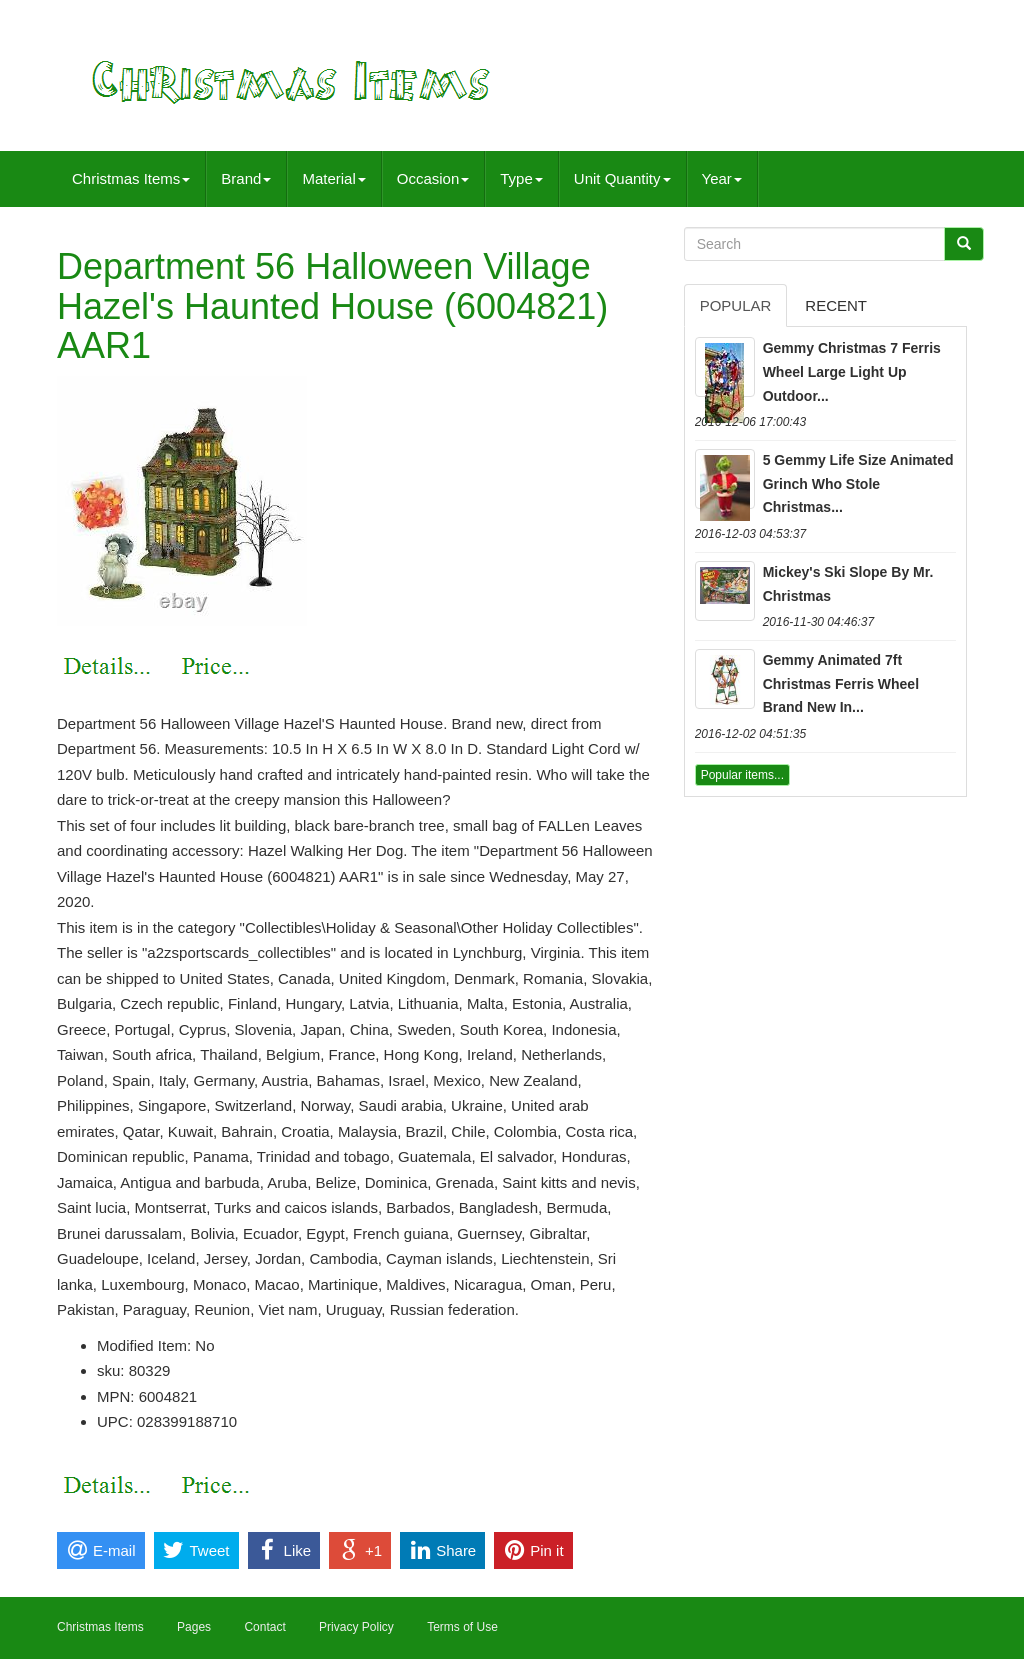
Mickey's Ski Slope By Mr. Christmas (848, 584)
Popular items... (742, 775)
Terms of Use (462, 1627)
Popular (736, 305)
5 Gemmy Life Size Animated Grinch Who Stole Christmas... (858, 484)
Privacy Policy (356, 1627)
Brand (246, 178)
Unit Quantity (622, 178)
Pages (194, 1627)
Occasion (433, 178)
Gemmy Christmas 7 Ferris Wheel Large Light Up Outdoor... (852, 372)
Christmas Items (131, 178)
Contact (264, 1627)
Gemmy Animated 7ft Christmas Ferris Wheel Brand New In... (841, 684)
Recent (836, 305)
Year (722, 178)
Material (333, 178)
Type (521, 178)
